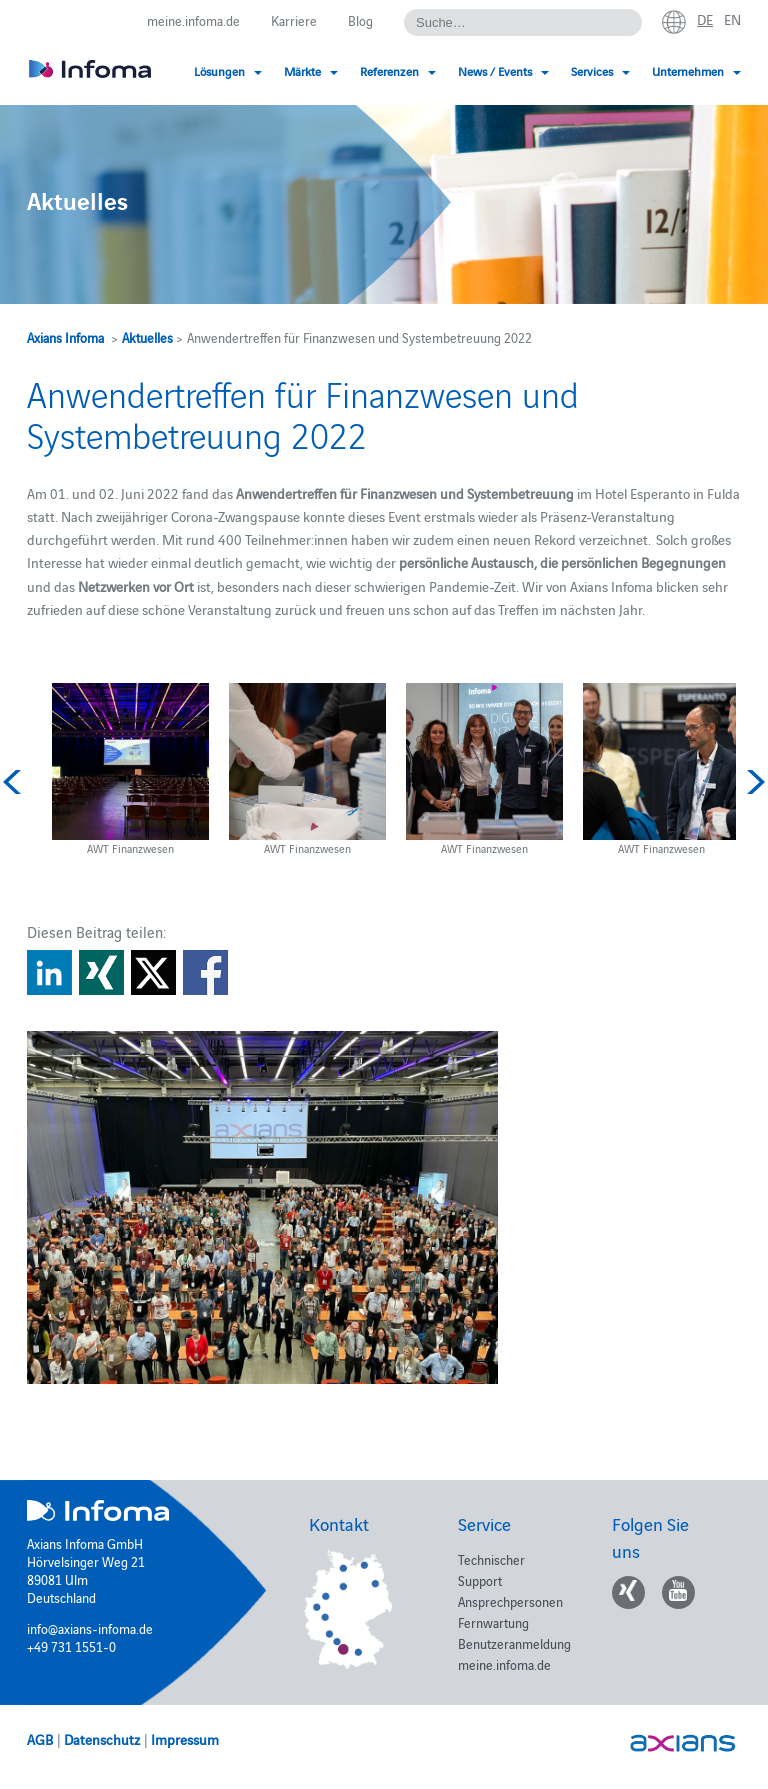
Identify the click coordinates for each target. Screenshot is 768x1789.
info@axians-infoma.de (90, 1628)
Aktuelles (147, 337)
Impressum (185, 1739)
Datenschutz (102, 1739)
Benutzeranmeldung (514, 1643)
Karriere (294, 20)
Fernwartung (493, 1622)
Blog (360, 20)
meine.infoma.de (193, 20)
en (732, 19)
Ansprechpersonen (510, 1601)
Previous (15, 782)
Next (753, 782)
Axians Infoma (65, 337)
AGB (40, 1739)
